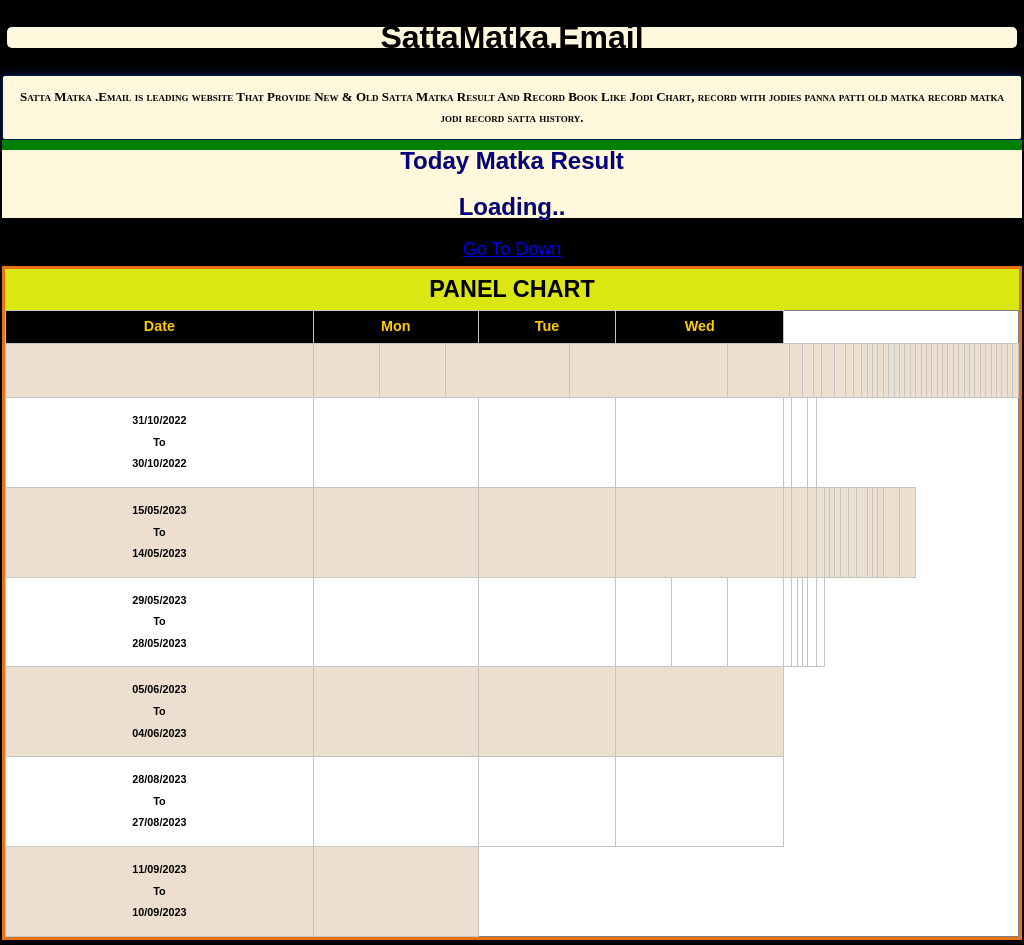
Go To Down (512, 249)
